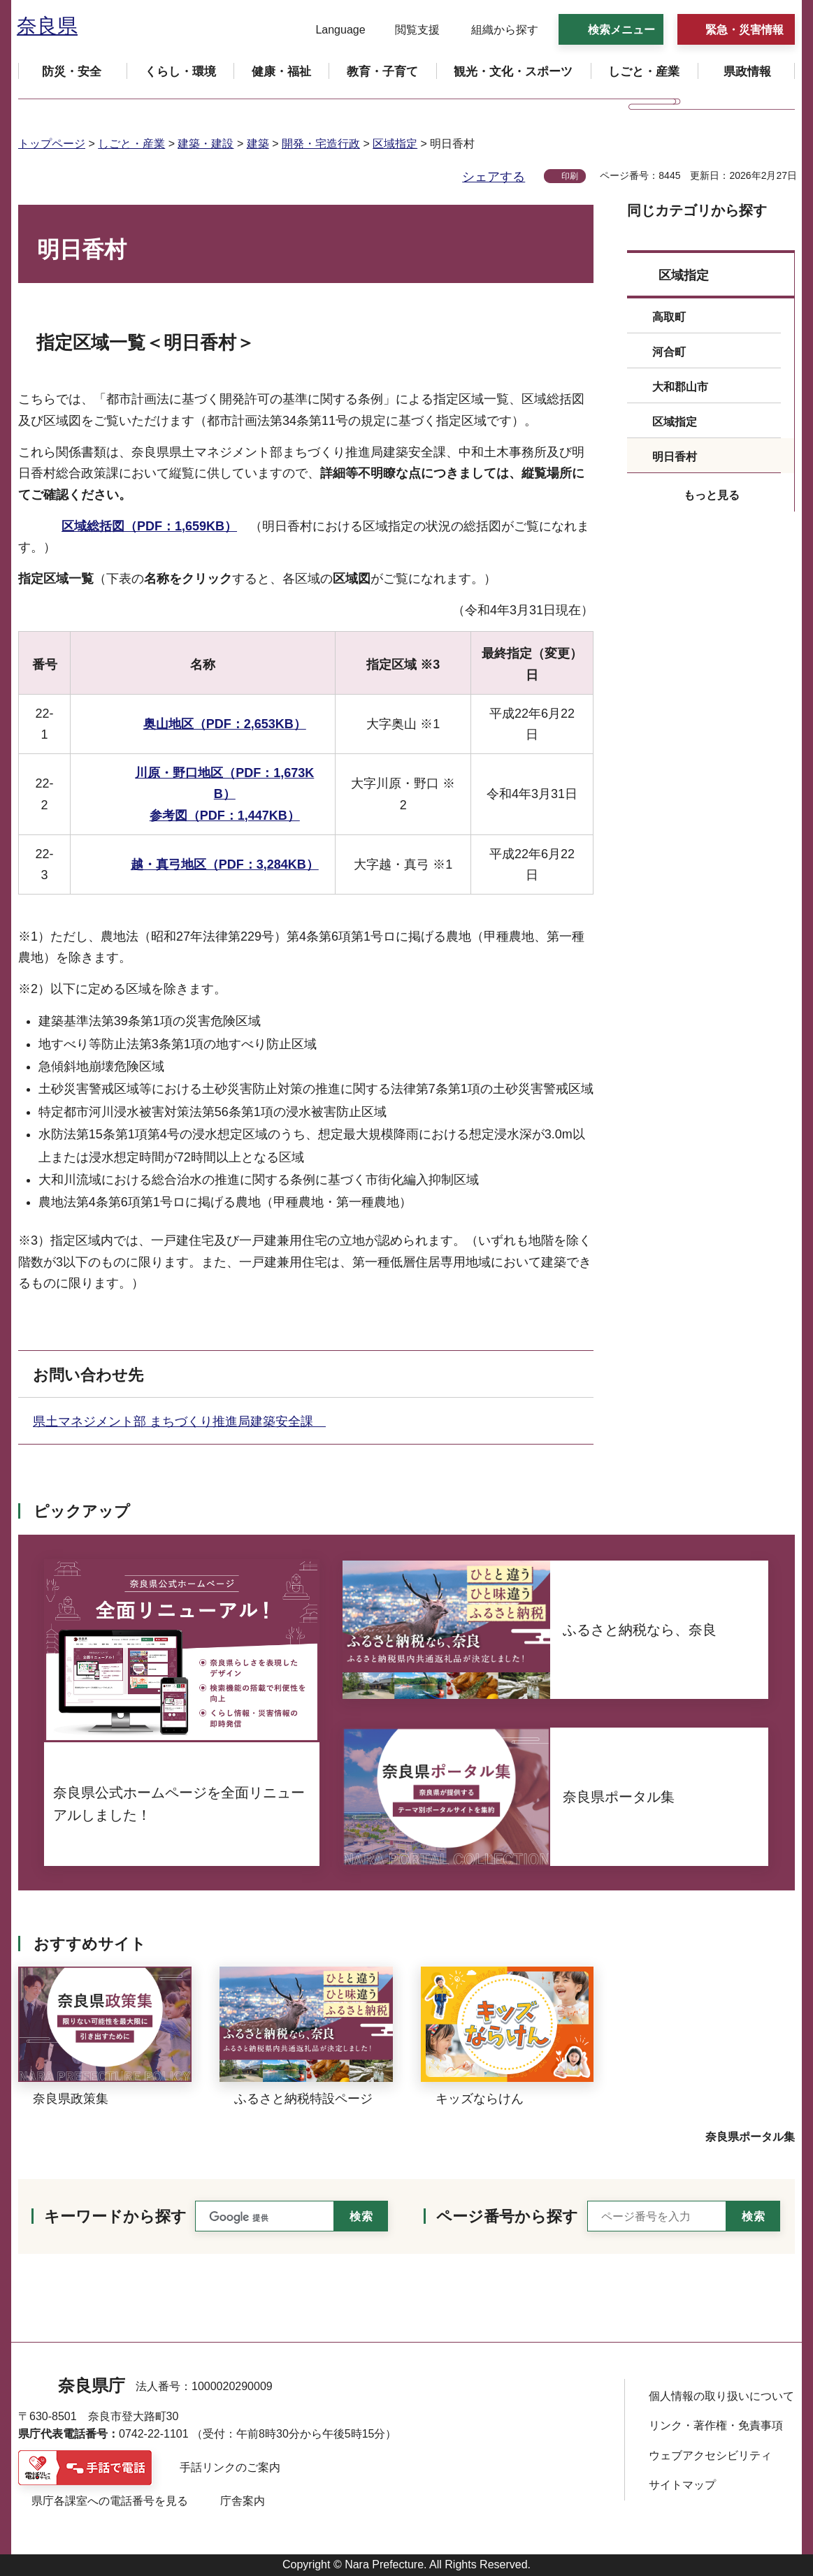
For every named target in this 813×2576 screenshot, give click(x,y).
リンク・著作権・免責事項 (716, 2425)
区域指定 (395, 144)
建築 (258, 144)
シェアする (493, 177)
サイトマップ (682, 2485)
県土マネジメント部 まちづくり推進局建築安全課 (179, 1421)
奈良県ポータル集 (750, 2137)
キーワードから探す (115, 2216)
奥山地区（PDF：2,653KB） (224, 724)
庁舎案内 (242, 2501)
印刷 (569, 176)
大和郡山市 (680, 387)
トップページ (51, 144)
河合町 (669, 352)
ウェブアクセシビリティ (710, 2455)
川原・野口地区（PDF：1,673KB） (224, 784)
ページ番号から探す (507, 2216)
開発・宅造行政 (321, 144)
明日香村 (674, 457)
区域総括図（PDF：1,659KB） (149, 526)
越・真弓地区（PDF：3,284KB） (225, 864)
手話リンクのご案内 (230, 2467)
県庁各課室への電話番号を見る (109, 2501)
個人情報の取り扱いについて (721, 2396)
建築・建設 (205, 144)
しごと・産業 (131, 144)
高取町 (669, 317)
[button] (331, 30)
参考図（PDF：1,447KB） (225, 816)
